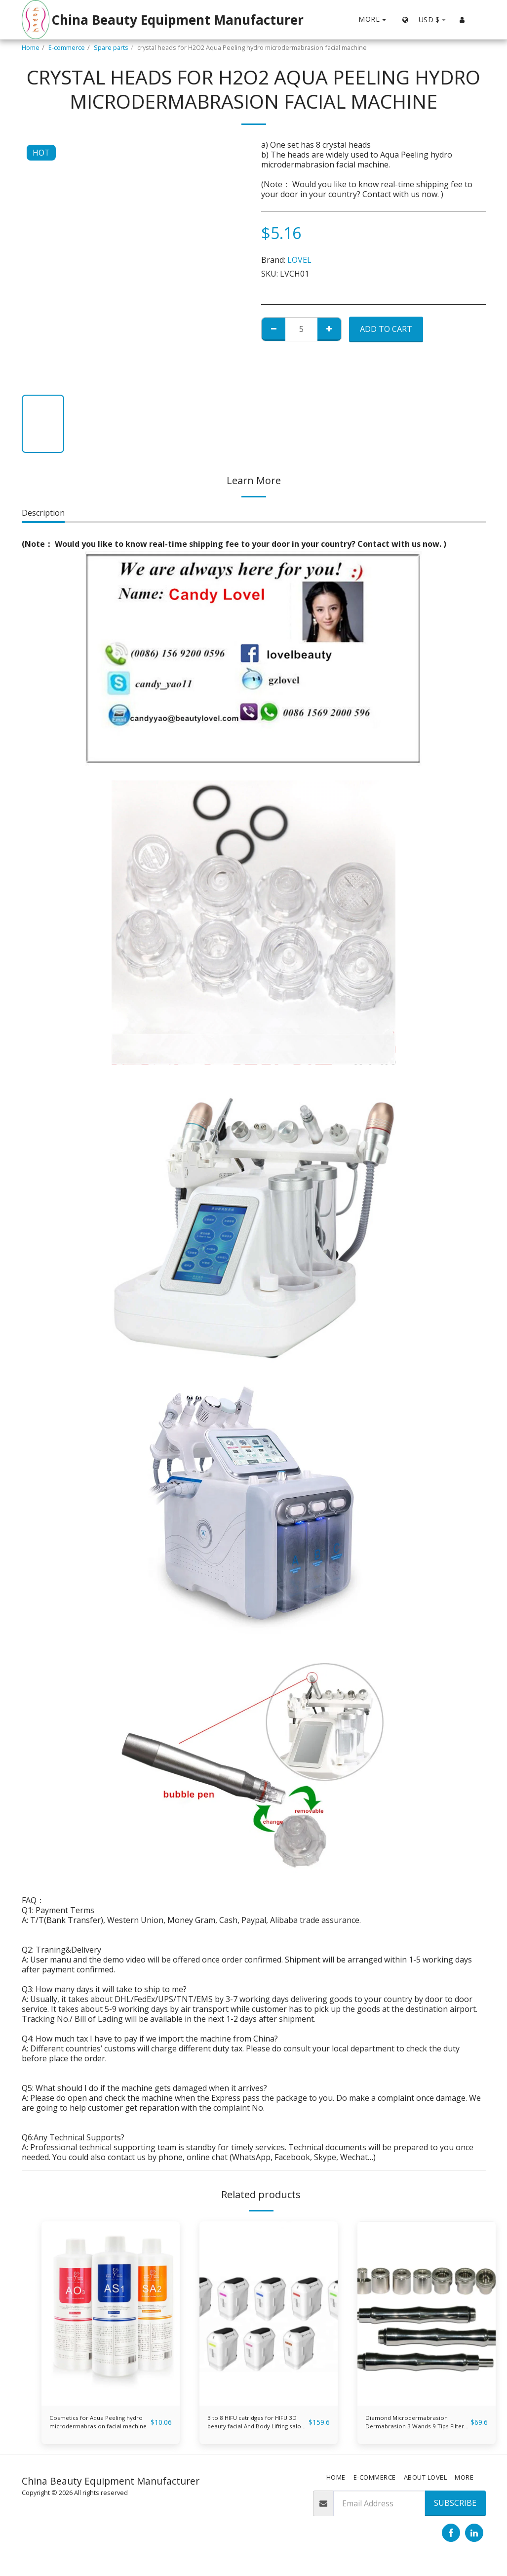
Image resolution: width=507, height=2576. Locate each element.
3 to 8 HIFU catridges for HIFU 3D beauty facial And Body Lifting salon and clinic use (255, 2425)
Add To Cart (386, 329)
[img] (110, 2313)
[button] (477, 19)
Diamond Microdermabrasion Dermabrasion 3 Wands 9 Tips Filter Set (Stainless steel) (412, 2425)
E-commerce (66, 47)
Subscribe (455, 2509)
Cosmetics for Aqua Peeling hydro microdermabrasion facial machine (113, 2425)
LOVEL (299, 259)
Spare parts (111, 47)
